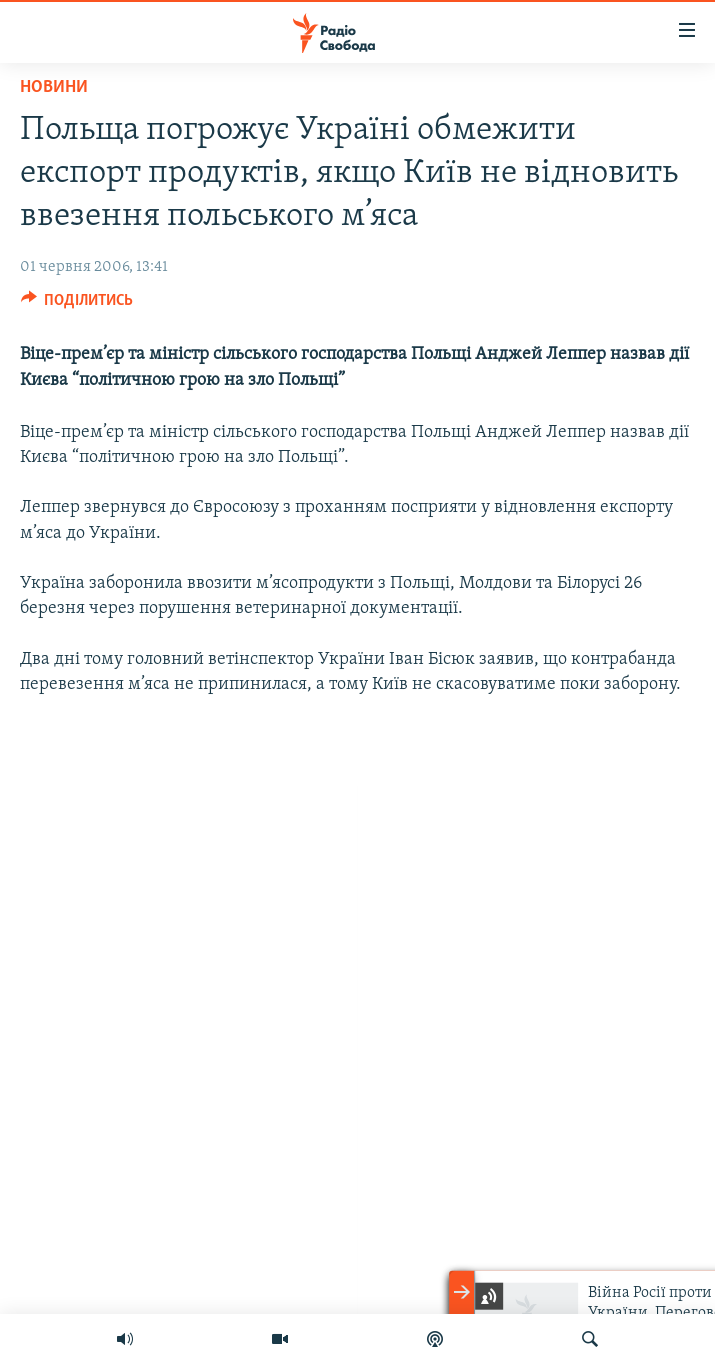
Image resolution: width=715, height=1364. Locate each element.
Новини (54, 87)
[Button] (77, 305)
